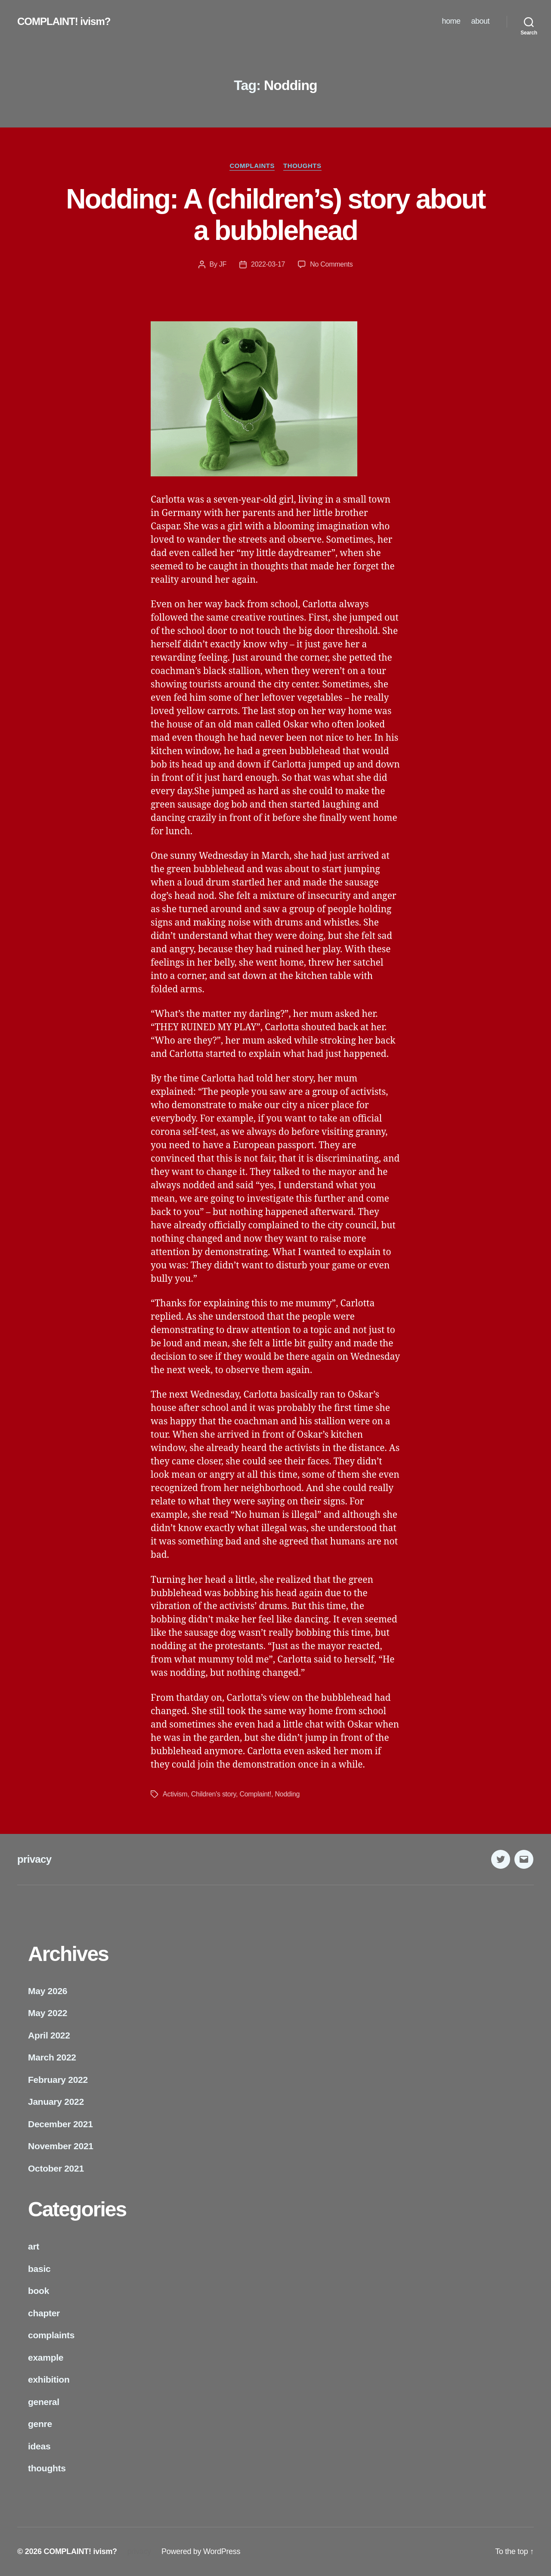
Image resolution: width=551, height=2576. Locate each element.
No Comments (331, 264)
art (33, 2246)
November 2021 (60, 2146)
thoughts (302, 165)
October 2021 (56, 2168)
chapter (44, 2313)
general (43, 2402)
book (38, 2291)
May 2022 (47, 2013)
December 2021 (60, 2124)
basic (39, 2269)
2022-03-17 (268, 264)
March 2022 (52, 2057)
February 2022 (58, 2080)
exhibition (48, 2379)
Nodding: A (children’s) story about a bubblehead (275, 214)
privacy (34, 1859)
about (480, 21)
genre (40, 2424)
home (451, 21)
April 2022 (49, 2035)
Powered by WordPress (200, 2551)
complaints (252, 165)
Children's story (213, 1794)
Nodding (287, 1794)
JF (222, 264)
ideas (39, 2446)
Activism (175, 1794)
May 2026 (47, 1991)
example (45, 2357)
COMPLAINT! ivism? (63, 21)
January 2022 (56, 2102)
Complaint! (255, 1794)
